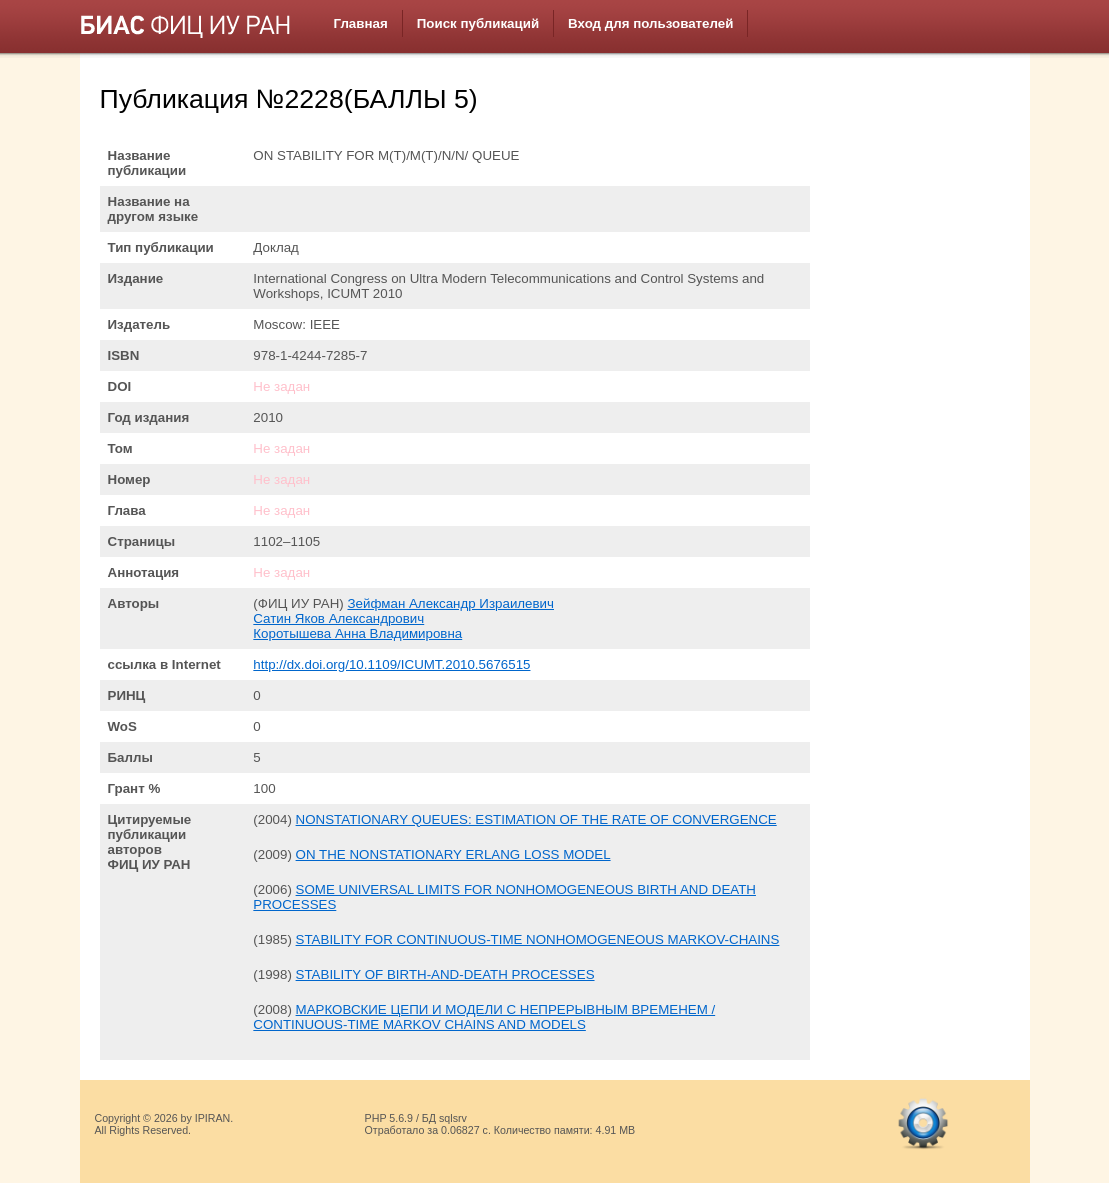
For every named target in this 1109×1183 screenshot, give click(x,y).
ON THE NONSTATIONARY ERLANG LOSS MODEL (453, 854)
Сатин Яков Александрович (338, 618)
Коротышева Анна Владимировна (357, 633)
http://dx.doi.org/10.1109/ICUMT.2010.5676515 (391, 664)
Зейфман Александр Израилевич (450, 603)
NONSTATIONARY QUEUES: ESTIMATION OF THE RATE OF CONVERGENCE (536, 819)
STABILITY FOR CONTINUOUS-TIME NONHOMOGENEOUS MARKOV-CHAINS (538, 939)
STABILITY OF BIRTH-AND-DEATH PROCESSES (445, 974)
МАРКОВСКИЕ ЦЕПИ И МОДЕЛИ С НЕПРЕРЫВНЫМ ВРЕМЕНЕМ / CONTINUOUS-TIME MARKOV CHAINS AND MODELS (484, 1017)
